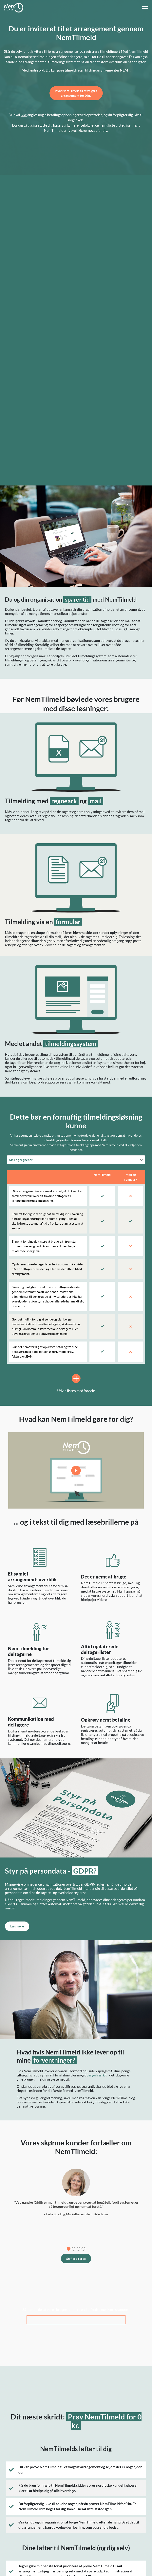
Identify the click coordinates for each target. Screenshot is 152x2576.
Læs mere (17, 1926)
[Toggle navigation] (145, 8)
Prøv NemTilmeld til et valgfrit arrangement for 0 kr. (76, 93)
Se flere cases (76, 2258)
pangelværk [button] (95, 2075)
